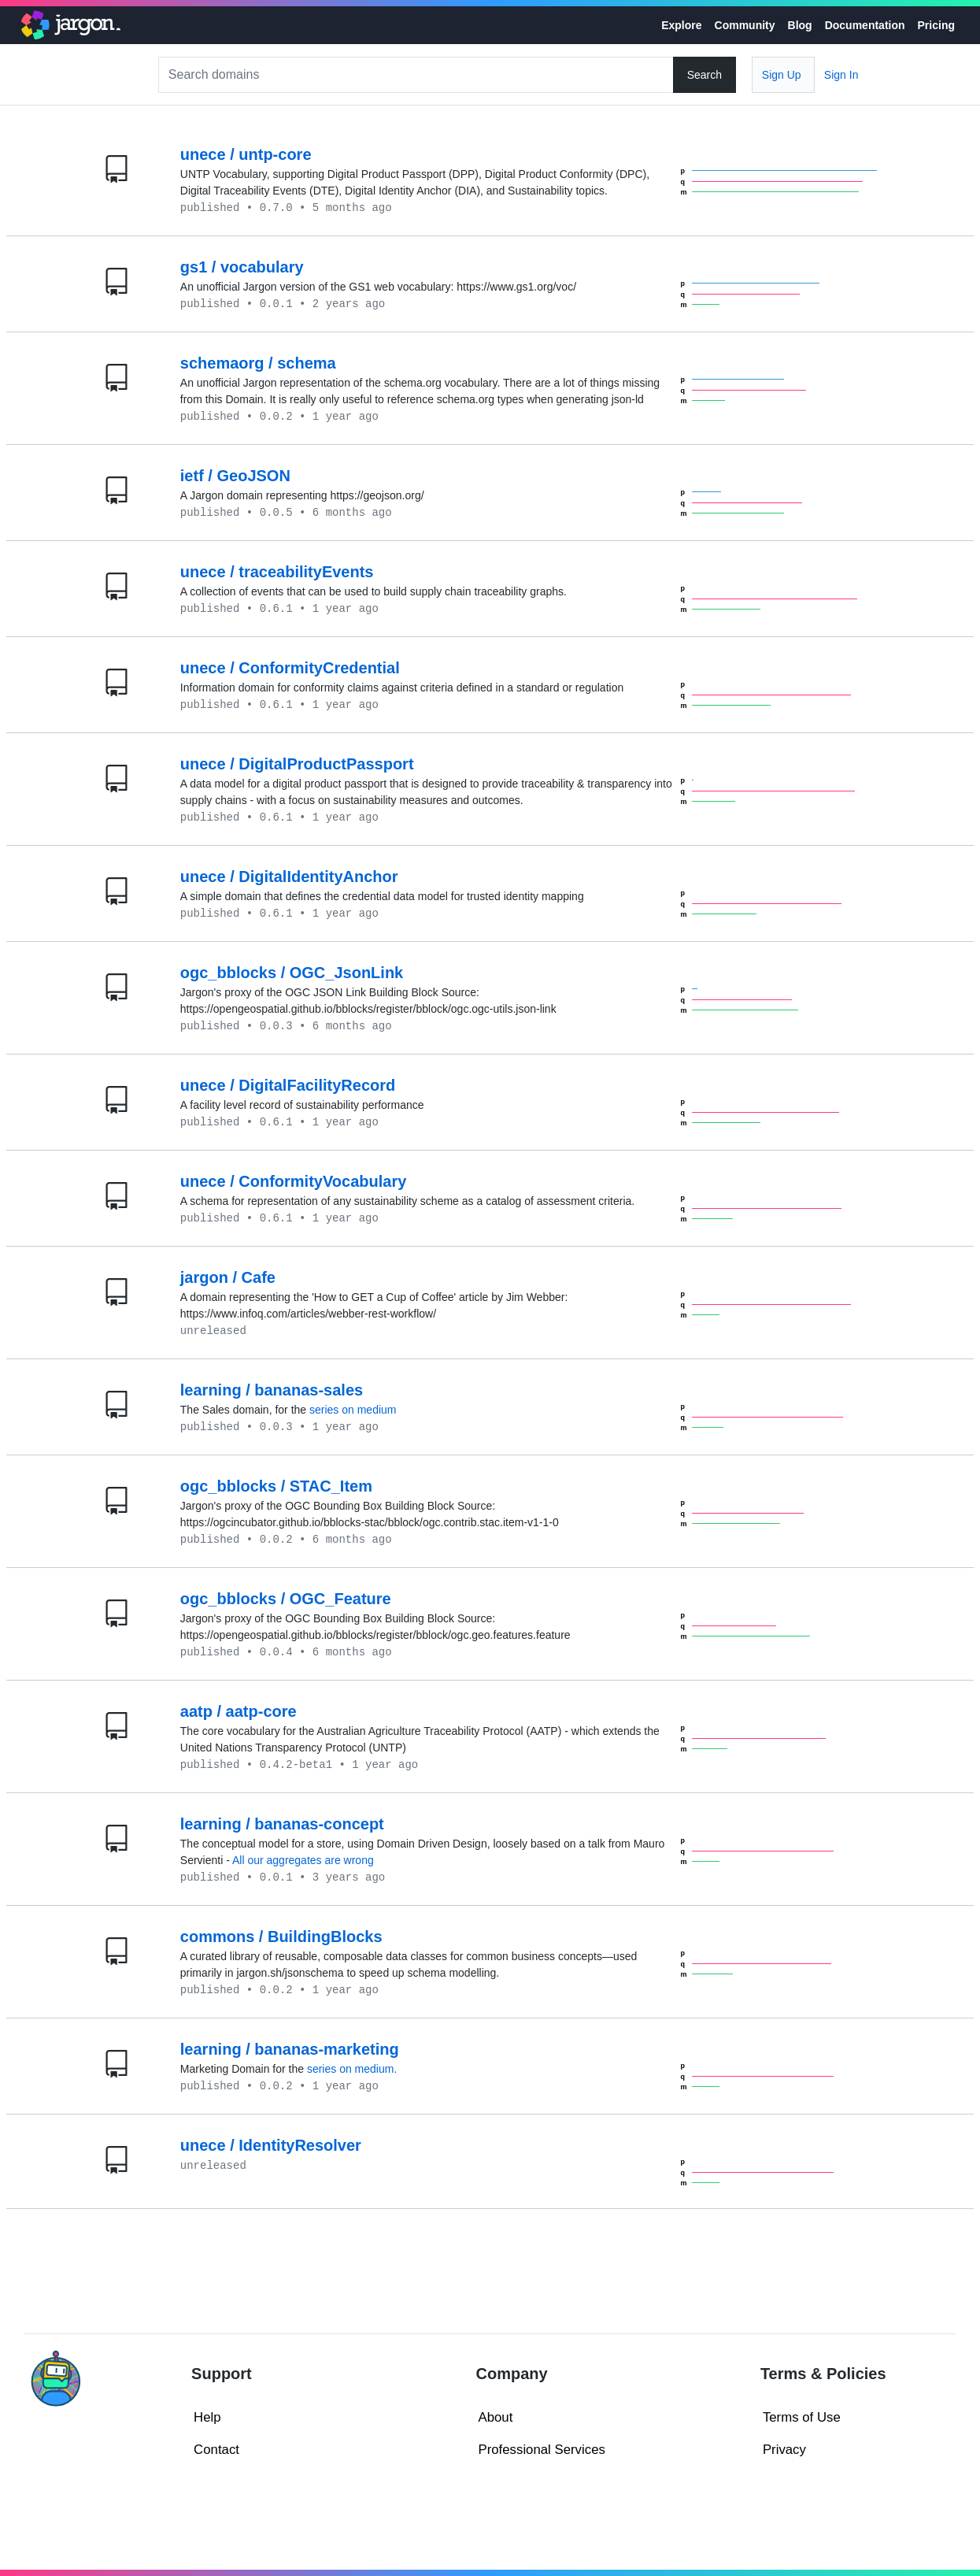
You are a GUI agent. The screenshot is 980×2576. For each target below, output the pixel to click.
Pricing (936, 25)
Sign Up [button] (781, 75)
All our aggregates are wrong (303, 1860)
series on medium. (352, 2069)
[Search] (417, 75)
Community (745, 25)
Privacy (784, 2449)
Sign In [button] (841, 75)
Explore (681, 25)
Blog (800, 25)
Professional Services (542, 2449)
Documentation (865, 25)
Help (207, 2417)
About (496, 2417)
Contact (216, 2449)
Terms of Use (802, 2417)
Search (704, 75)
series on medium (353, 1409)
